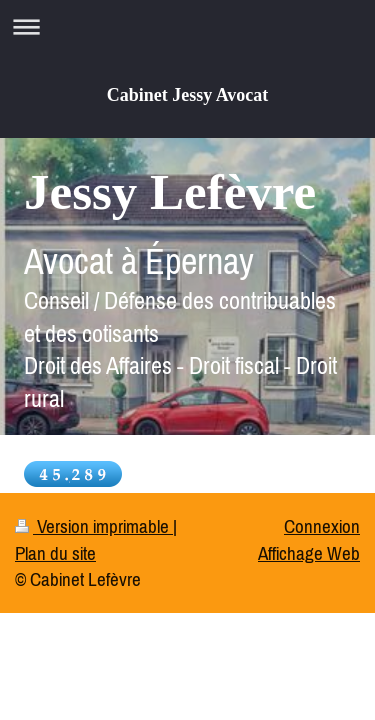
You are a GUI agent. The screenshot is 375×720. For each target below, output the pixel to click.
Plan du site (55, 553)
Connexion (322, 526)
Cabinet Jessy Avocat (188, 95)
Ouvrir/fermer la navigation (187, 26)
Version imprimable (94, 526)
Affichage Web (309, 553)
